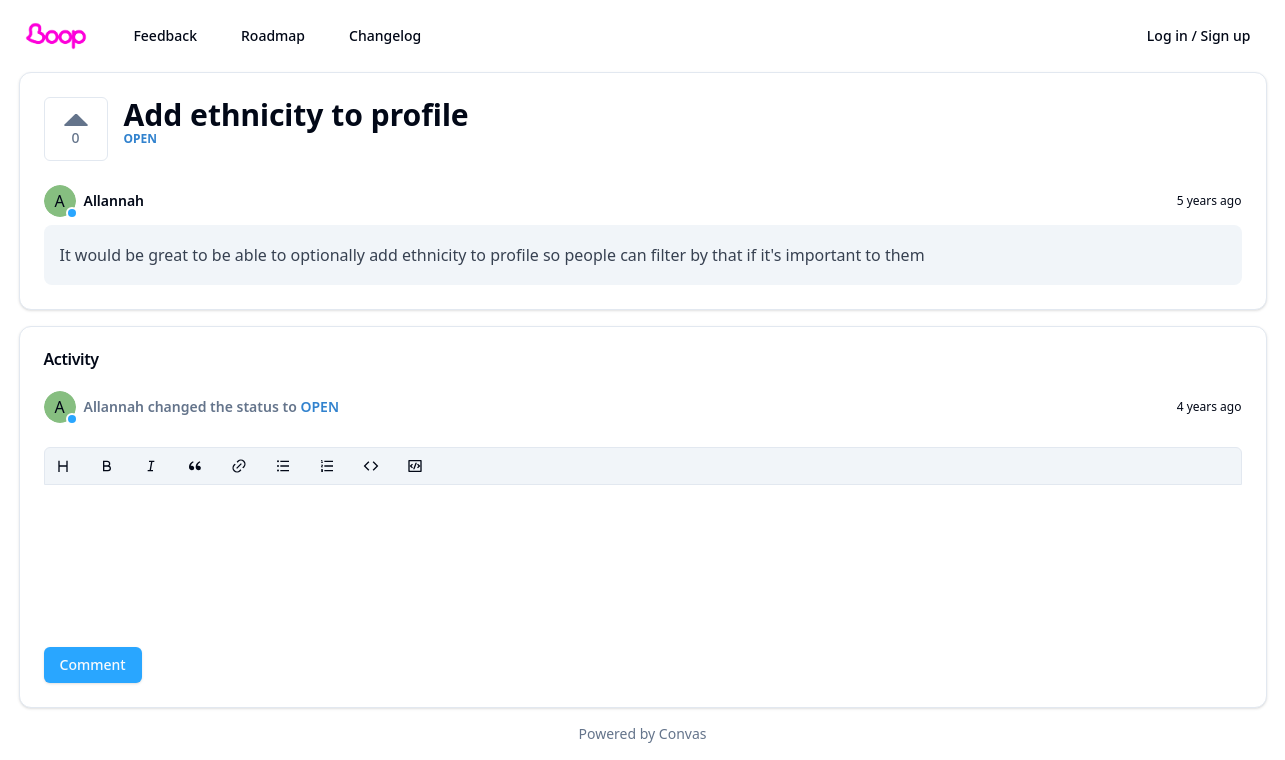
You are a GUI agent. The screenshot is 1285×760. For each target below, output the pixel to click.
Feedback (165, 35)
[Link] (239, 466)
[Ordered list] (327, 466)
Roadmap (273, 35)
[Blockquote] (195, 466)
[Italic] (151, 466)
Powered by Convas (643, 733)
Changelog (385, 35)
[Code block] (415, 466)
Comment (93, 664)
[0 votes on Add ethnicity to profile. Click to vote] (76, 129)
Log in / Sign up (1199, 35)
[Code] (371, 466)
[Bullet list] (283, 466)
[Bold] (107, 466)
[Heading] (63, 466)
